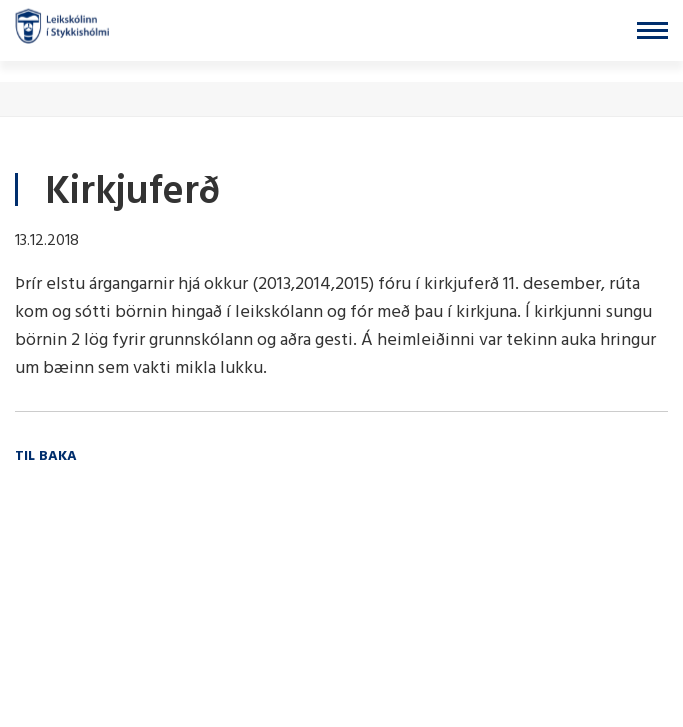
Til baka (46, 456)
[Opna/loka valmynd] (652, 30)
